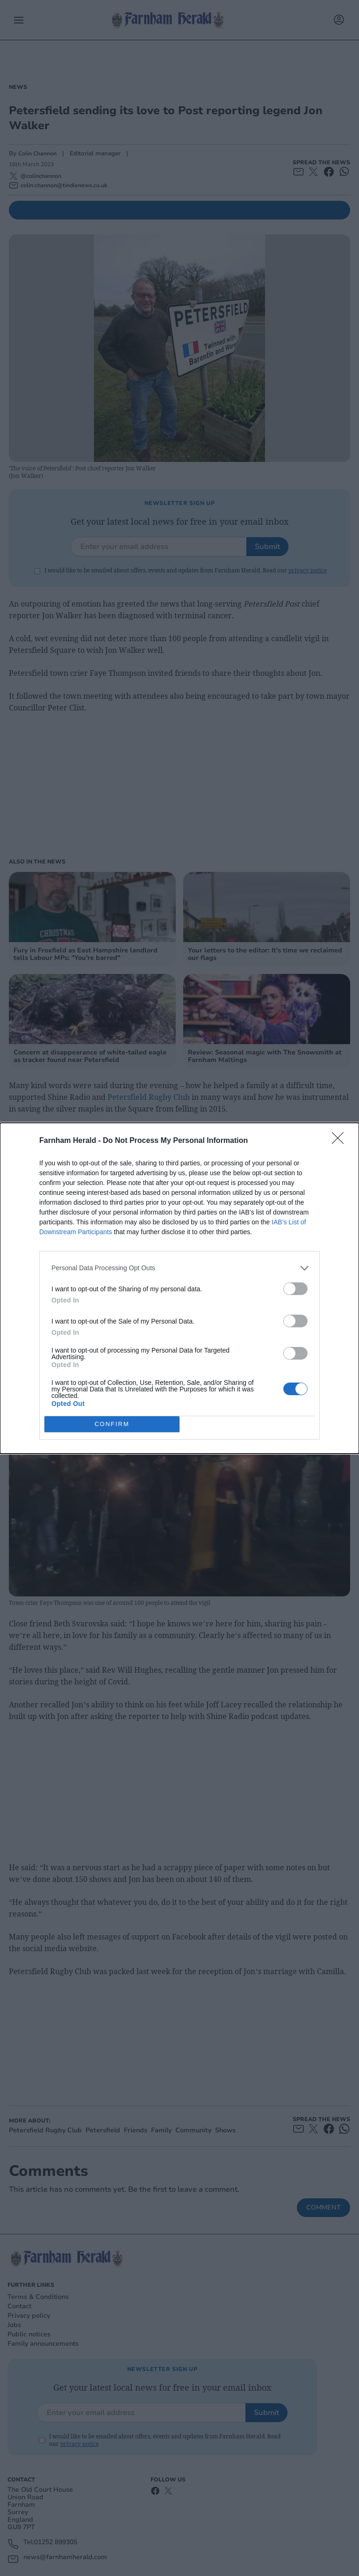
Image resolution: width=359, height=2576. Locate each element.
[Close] (341, 1141)
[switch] (295, 1288)
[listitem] (179, 1268)
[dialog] (179, 1288)
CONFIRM (111, 1423)
